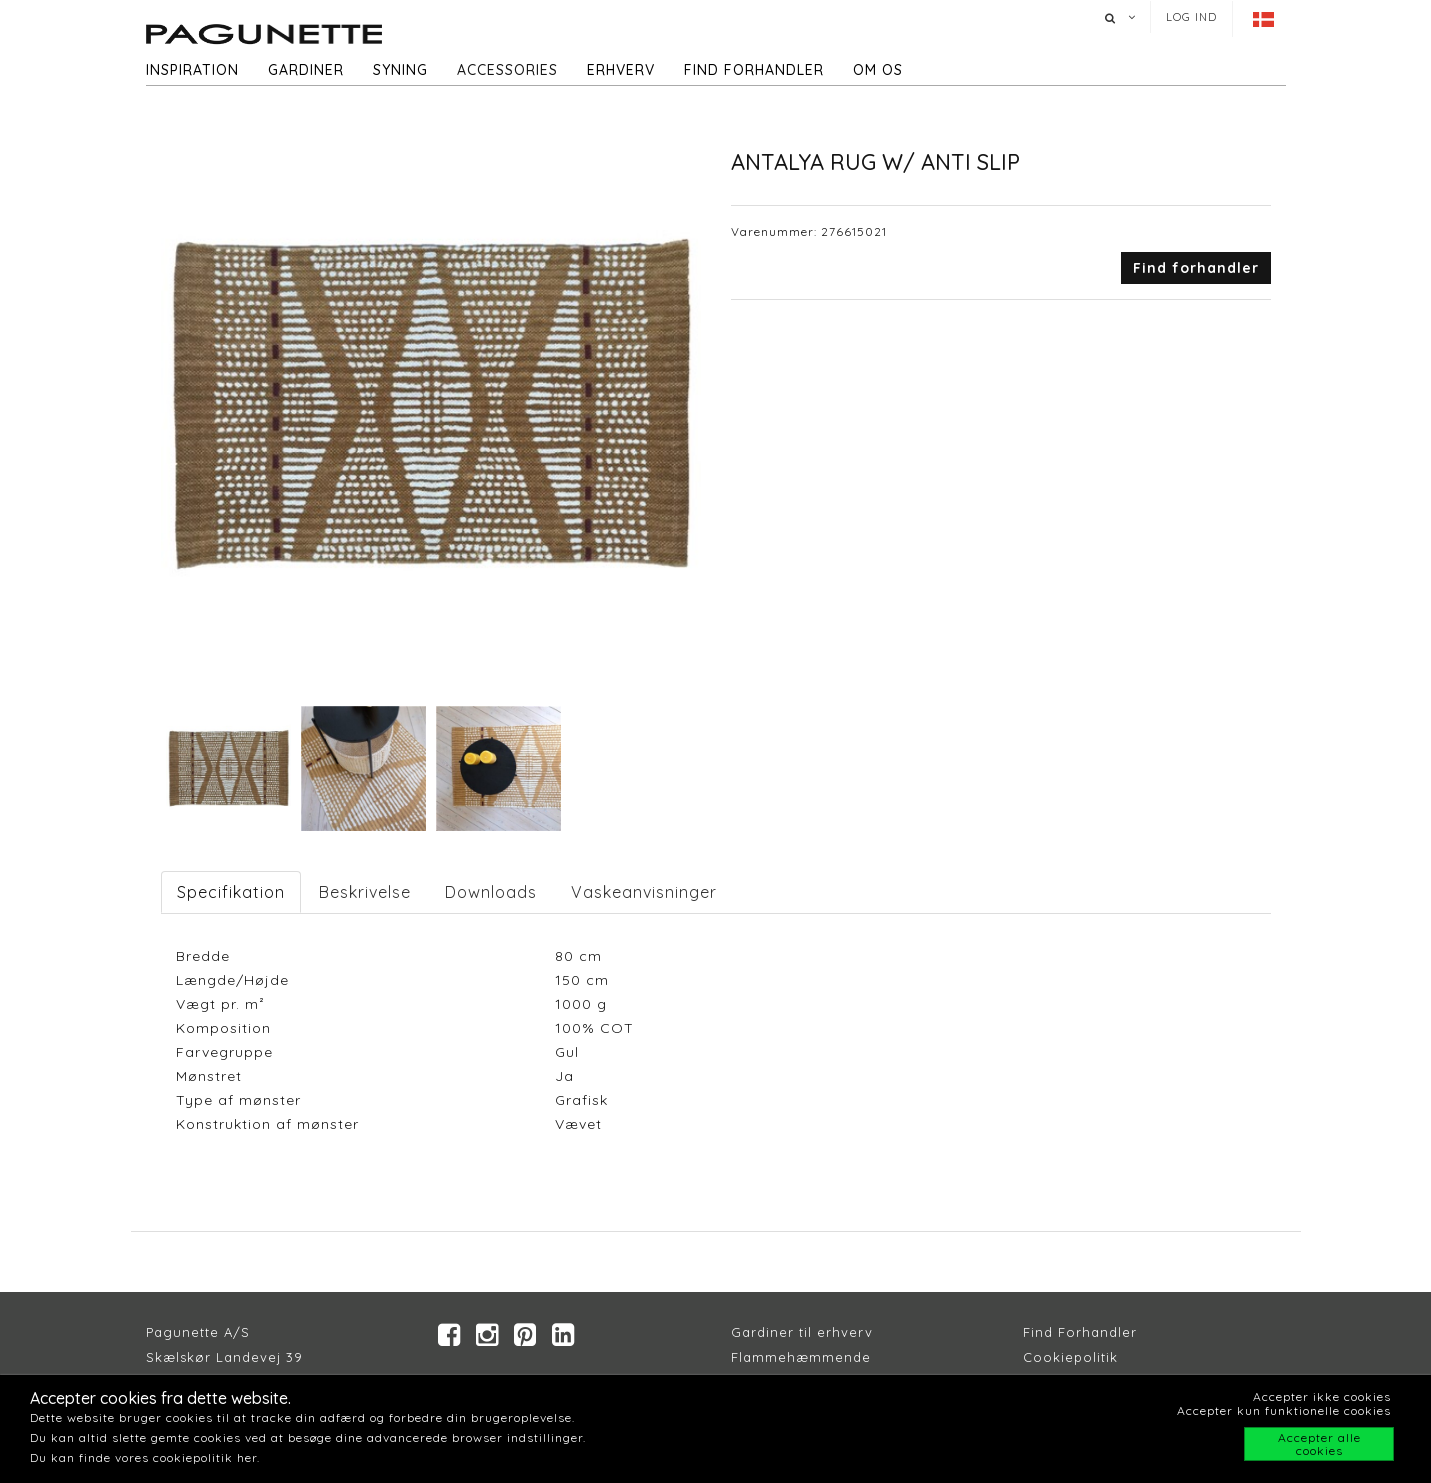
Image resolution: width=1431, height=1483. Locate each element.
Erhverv (621, 70)
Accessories (507, 70)
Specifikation (231, 892)
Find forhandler (754, 70)
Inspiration (192, 70)
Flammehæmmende (801, 1357)
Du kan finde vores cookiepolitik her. (145, 1457)
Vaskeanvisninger (644, 892)
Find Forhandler (1080, 1332)
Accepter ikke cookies (1322, 1396)
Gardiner (306, 70)
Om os (878, 70)
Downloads (491, 892)
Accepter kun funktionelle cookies (1284, 1410)
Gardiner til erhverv (802, 1332)
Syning (400, 70)
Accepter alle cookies (1319, 1444)
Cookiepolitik (1070, 1357)
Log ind (1191, 17)
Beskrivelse (365, 892)
